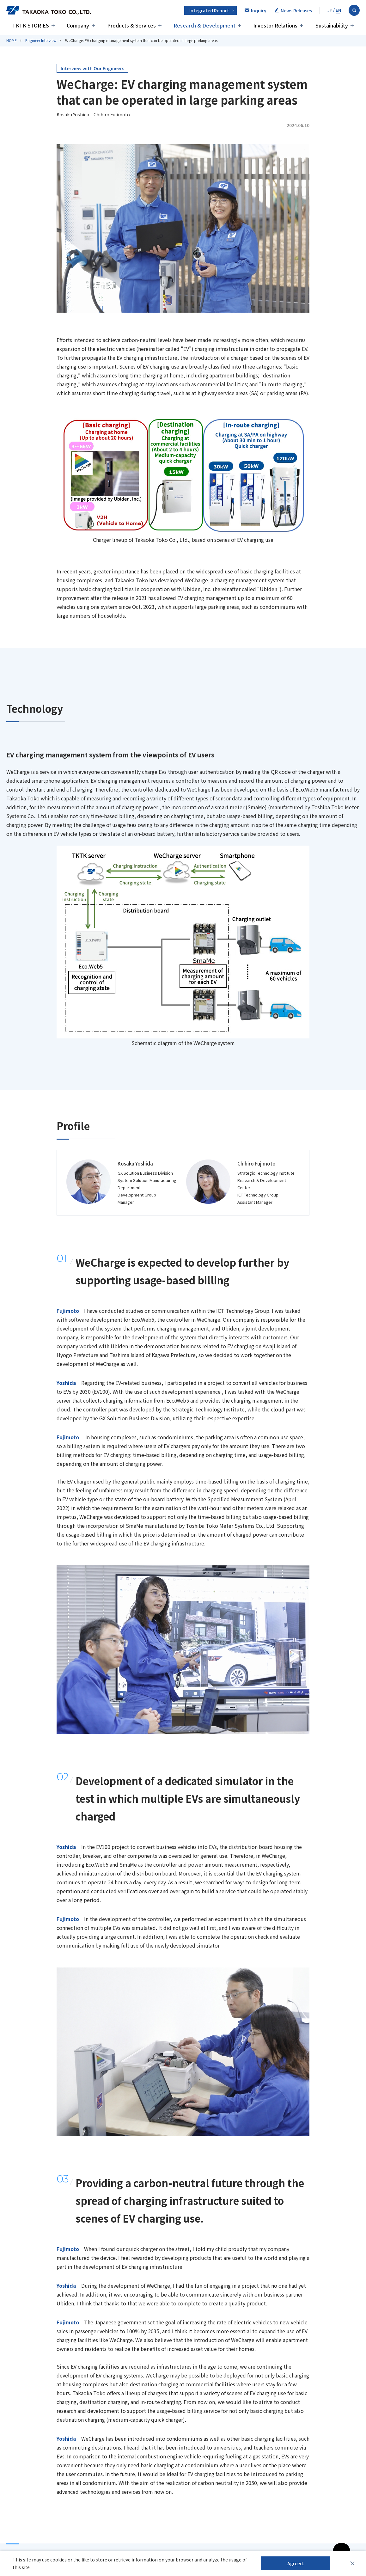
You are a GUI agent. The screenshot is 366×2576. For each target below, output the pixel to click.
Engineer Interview (41, 40)
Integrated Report (209, 10)
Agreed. (295, 2563)
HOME (11, 40)
